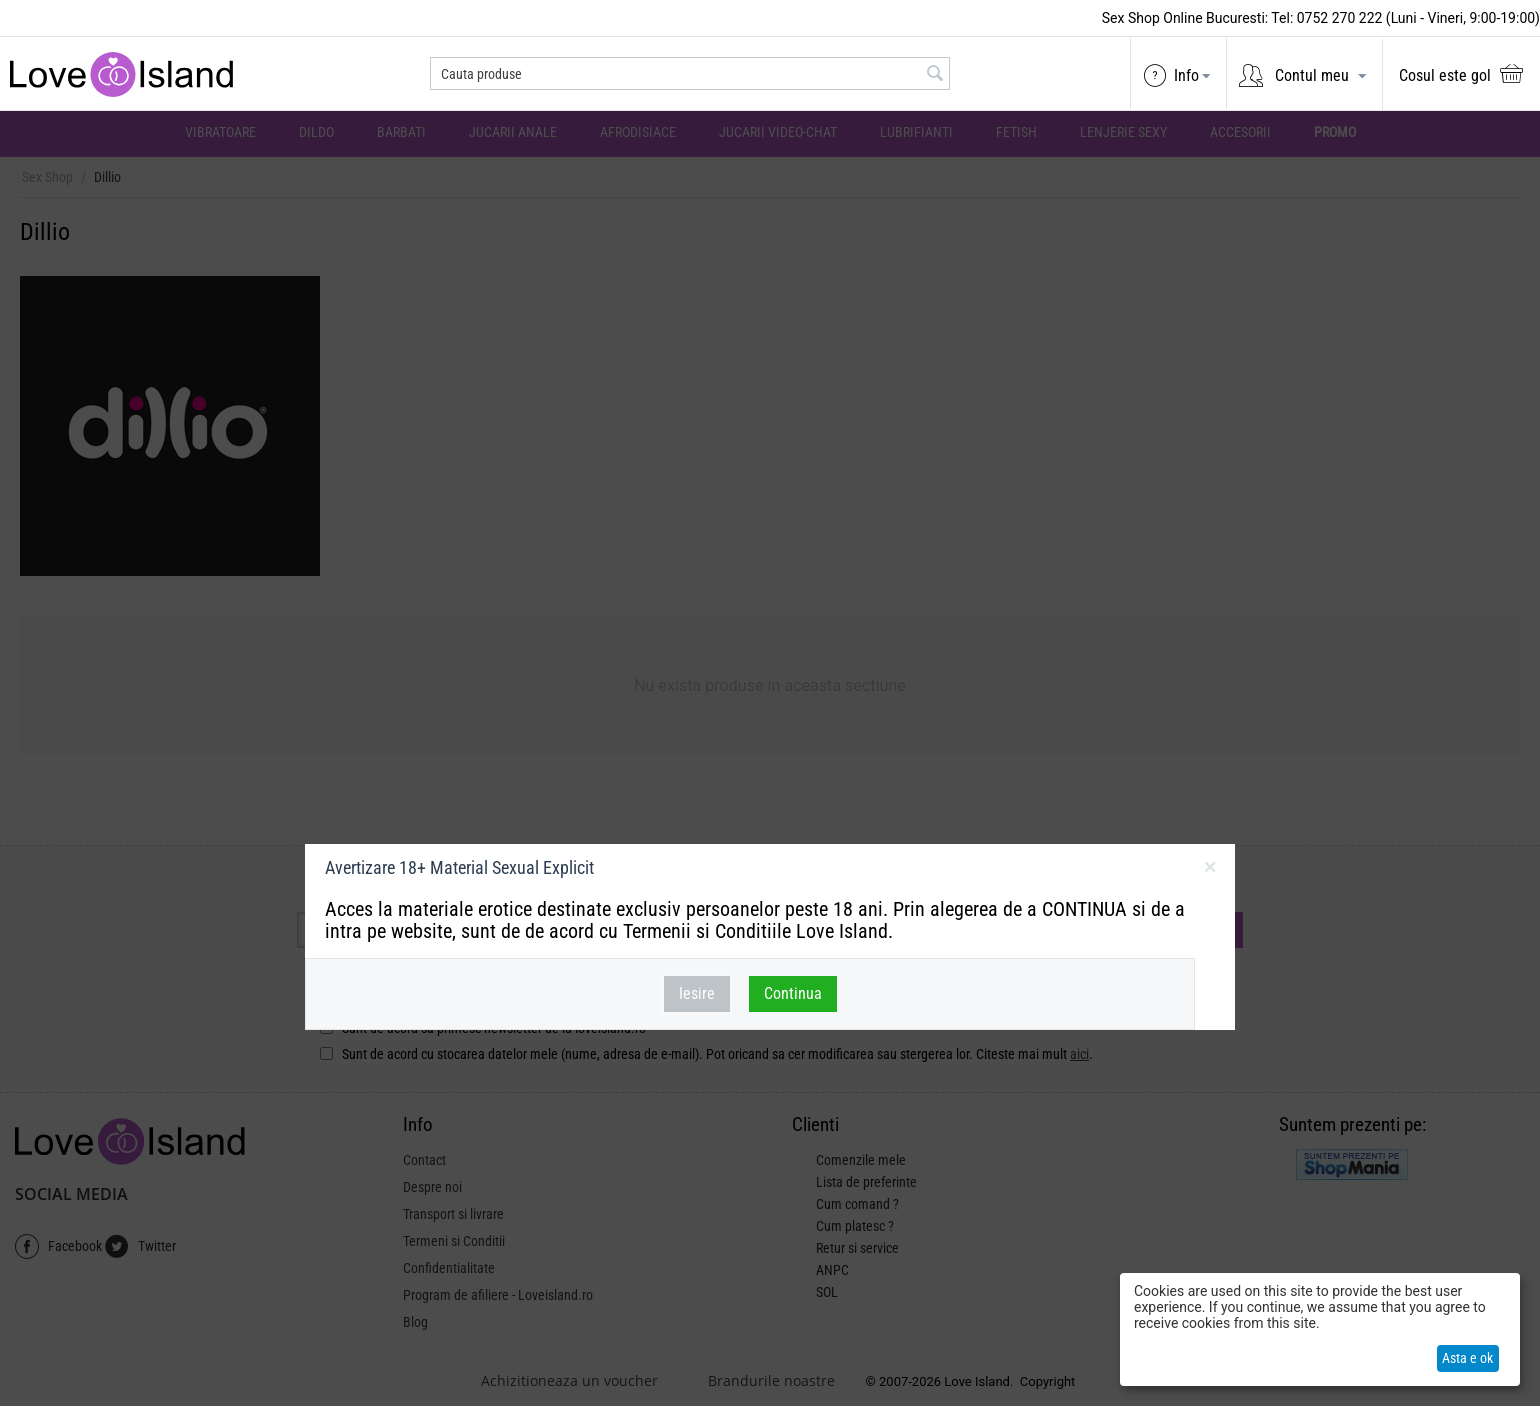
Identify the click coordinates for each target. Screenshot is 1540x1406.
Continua (793, 993)
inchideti (1209, 871)
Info (1186, 75)
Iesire (697, 993)
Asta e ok (1467, 1358)
